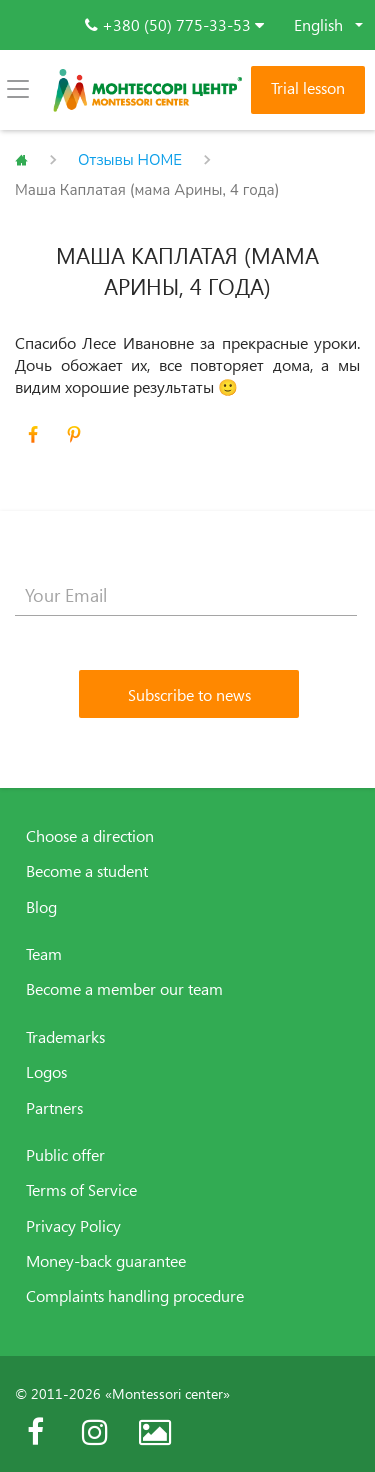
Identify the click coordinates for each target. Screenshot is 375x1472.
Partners (54, 1108)
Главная (21, 160)
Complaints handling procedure (135, 1296)
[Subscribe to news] (189, 694)
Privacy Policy (73, 1226)
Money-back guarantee (106, 1261)
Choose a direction (90, 836)
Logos (46, 1072)
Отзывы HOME (130, 160)
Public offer (65, 1155)
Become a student (87, 871)
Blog (41, 907)
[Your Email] (186, 596)
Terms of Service (81, 1190)
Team (44, 954)
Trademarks (65, 1037)
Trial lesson (308, 88)
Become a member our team (124, 989)
